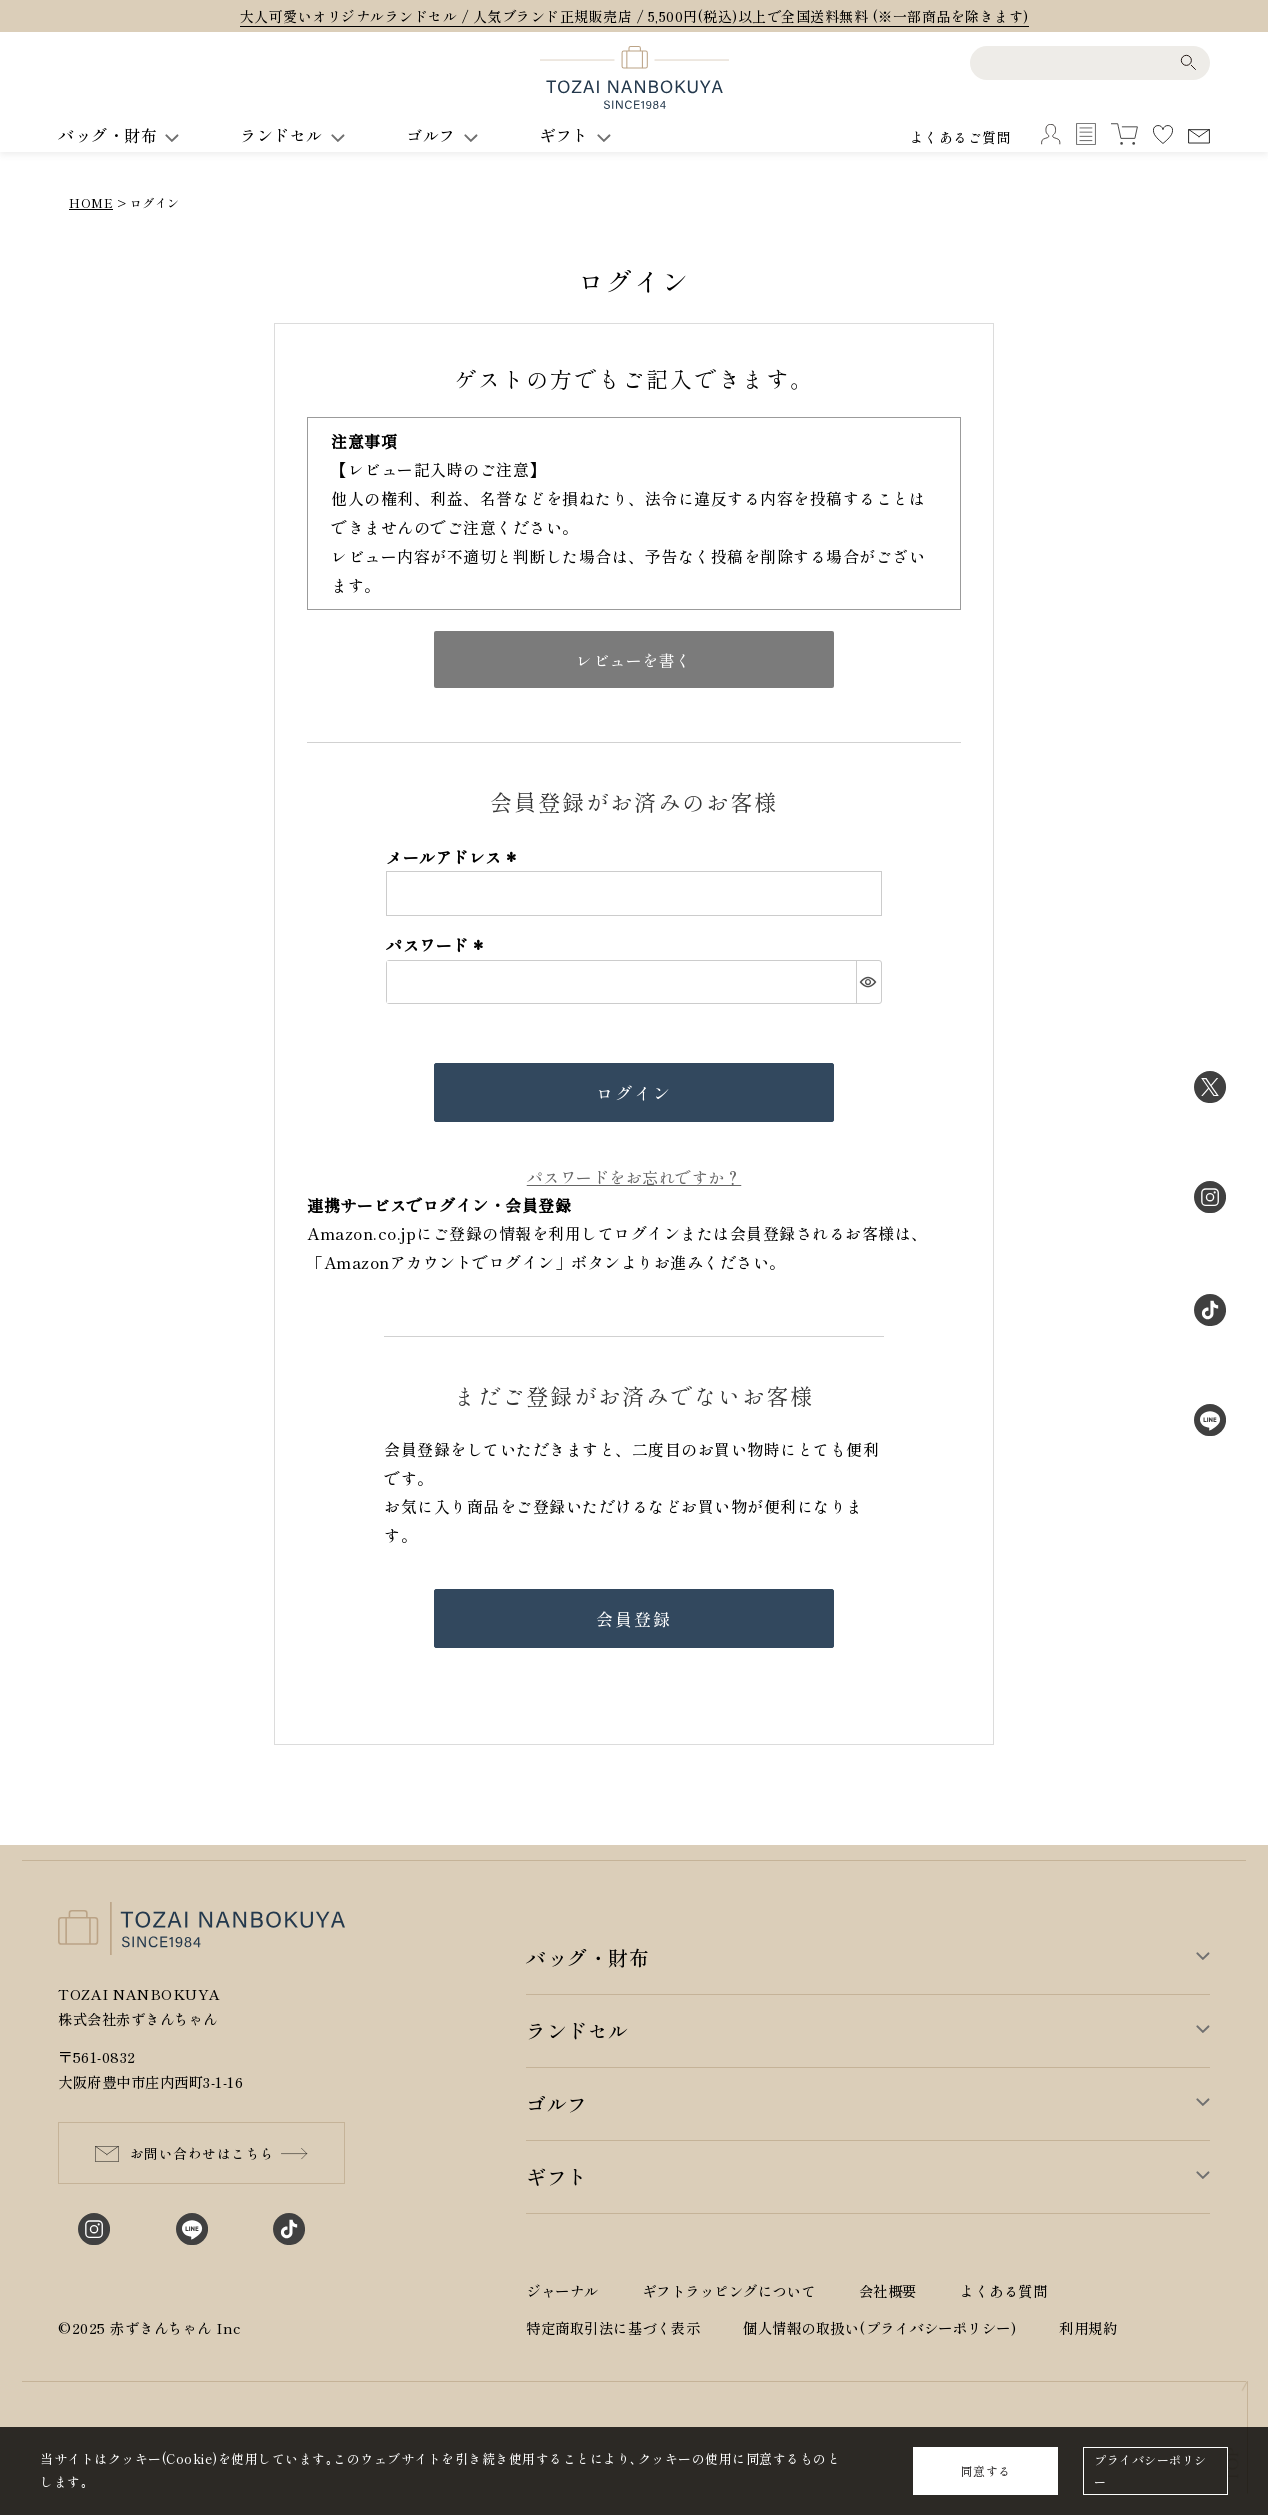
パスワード (437, 945)
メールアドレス (454, 857)
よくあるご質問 (961, 137)
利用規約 (1088, 2327)
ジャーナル (562, 2290)
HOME (91, 202)
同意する (986, 2470)
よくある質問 (1003, 2290)
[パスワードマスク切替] (868, 982)
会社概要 (888, 2290)
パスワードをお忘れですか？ (634, 1177)
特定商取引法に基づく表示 (613, 2327)
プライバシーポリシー (1150, 2470)
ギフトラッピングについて (729, 2290)
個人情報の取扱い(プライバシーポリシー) (879, 2327)
